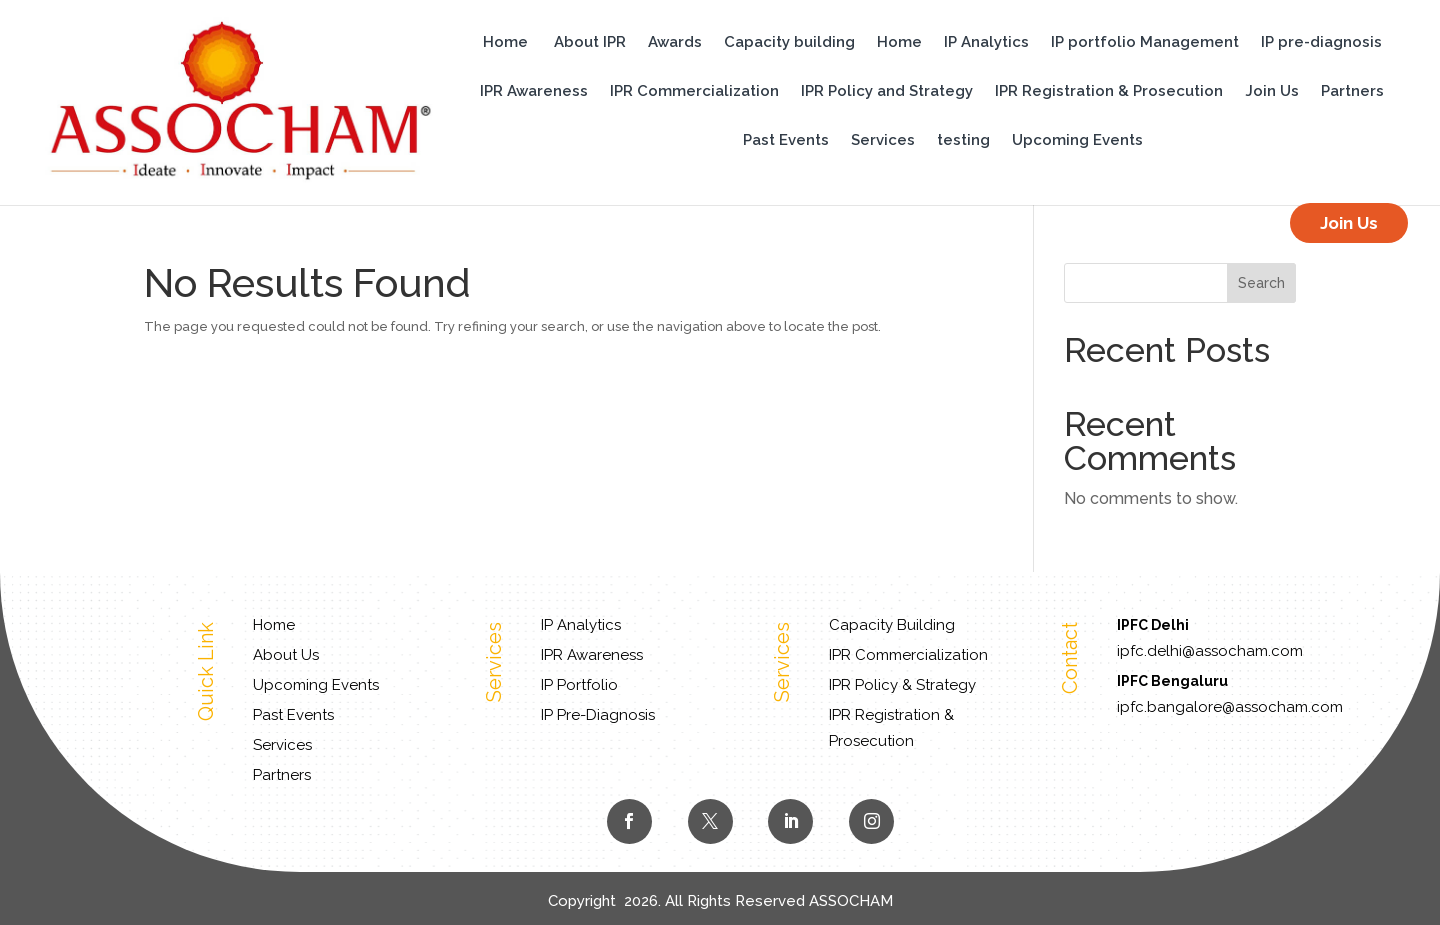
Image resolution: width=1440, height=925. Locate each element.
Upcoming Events (1077, 141)
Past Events (786, 141)
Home (505, 43)
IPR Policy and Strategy (887, 92)
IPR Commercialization (694, 92)
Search (1261, 283)
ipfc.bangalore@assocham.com (1230, 707)
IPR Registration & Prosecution (1109, 92)
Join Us (1272, 92)
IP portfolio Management (1145, 43)
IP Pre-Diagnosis (598, 715)
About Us (286, 655)
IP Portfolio (579, 685)
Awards (675, 43)
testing (963, 141)
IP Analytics (986, 43)
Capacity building (789, 43)
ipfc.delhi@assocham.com (1210, 651)
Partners (1352, 92)
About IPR (590, 43)
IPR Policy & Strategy (902, 685)
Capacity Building (892, 625)
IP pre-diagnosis (1321, 43)
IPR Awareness (534, 92)
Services (883, 141)
